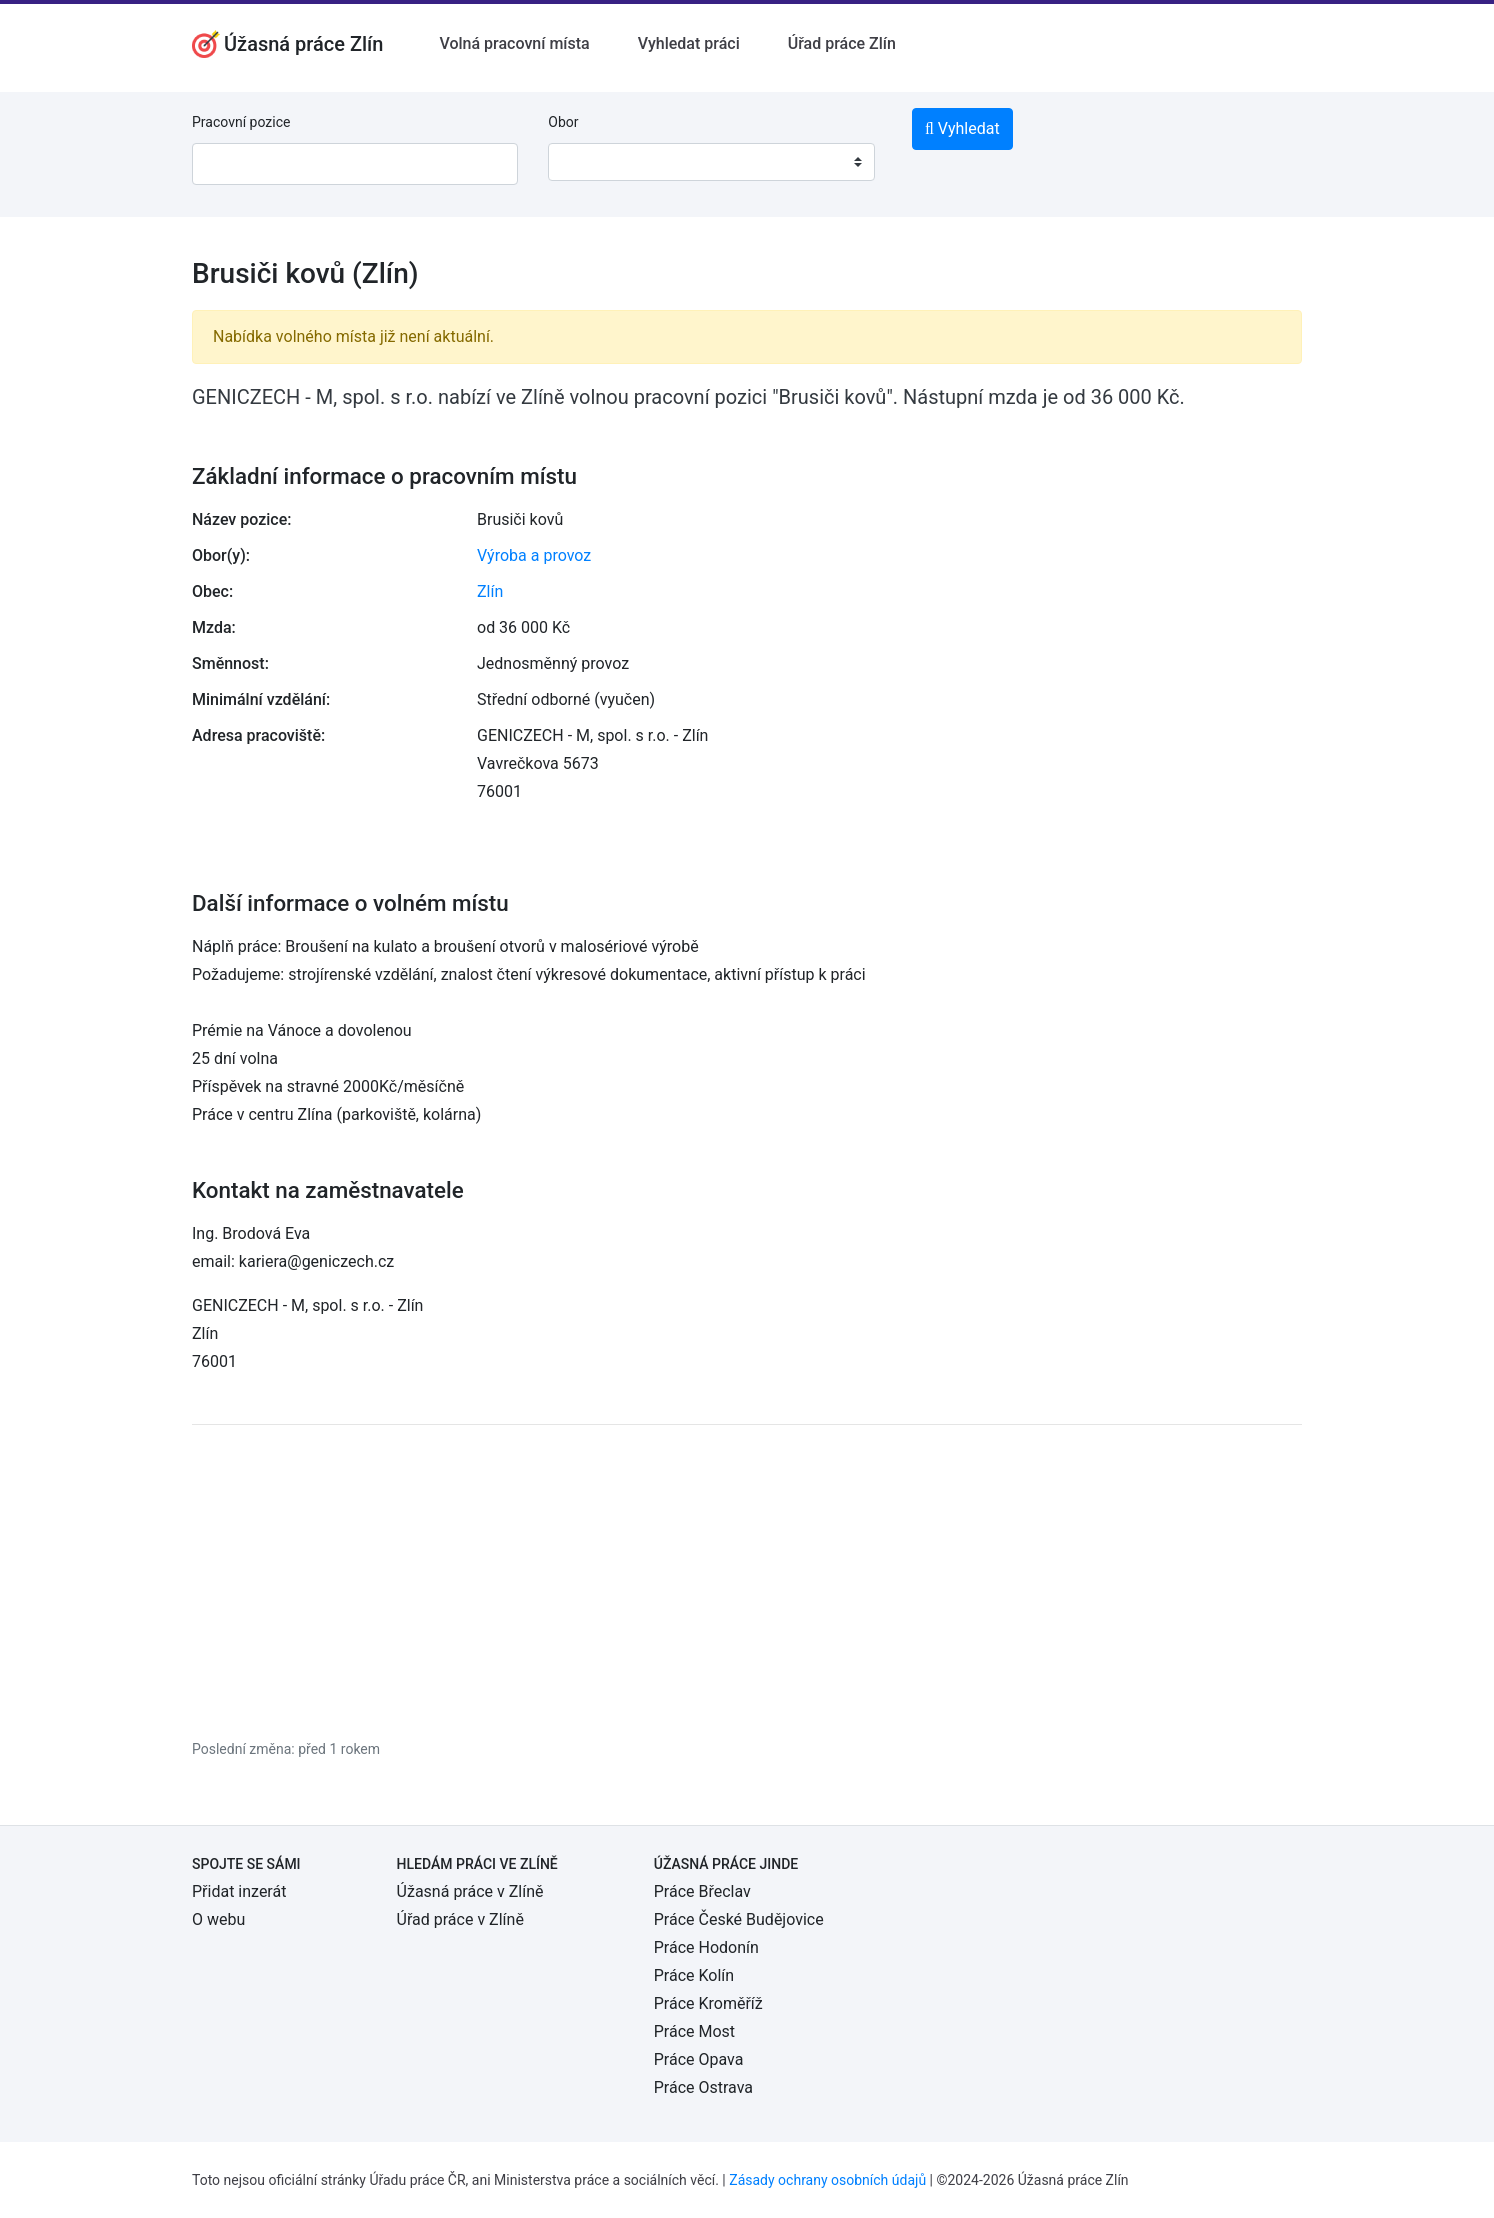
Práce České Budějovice (739, 1919)
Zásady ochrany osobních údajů (827, 2180)
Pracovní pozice (241, 122)
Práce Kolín (694, 1975)
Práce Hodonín (706, 1947)
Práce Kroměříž (708, 2003)
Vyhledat (962, 128)
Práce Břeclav (702, 1891)
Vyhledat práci (689, 43)
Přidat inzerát (239, 1891)
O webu (218, 1919)
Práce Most (694, 2031)
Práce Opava (699, 2059)
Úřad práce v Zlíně (460, 1919)
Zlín (490, 591)
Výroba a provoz (534, 555)
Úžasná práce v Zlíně (470, 1891)
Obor (563, 122)
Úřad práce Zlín (842, 43)
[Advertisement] (747, 1581)
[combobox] (711, 162)
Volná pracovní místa (514, 43)
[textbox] (589, 162)
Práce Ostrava (703, 2087)
